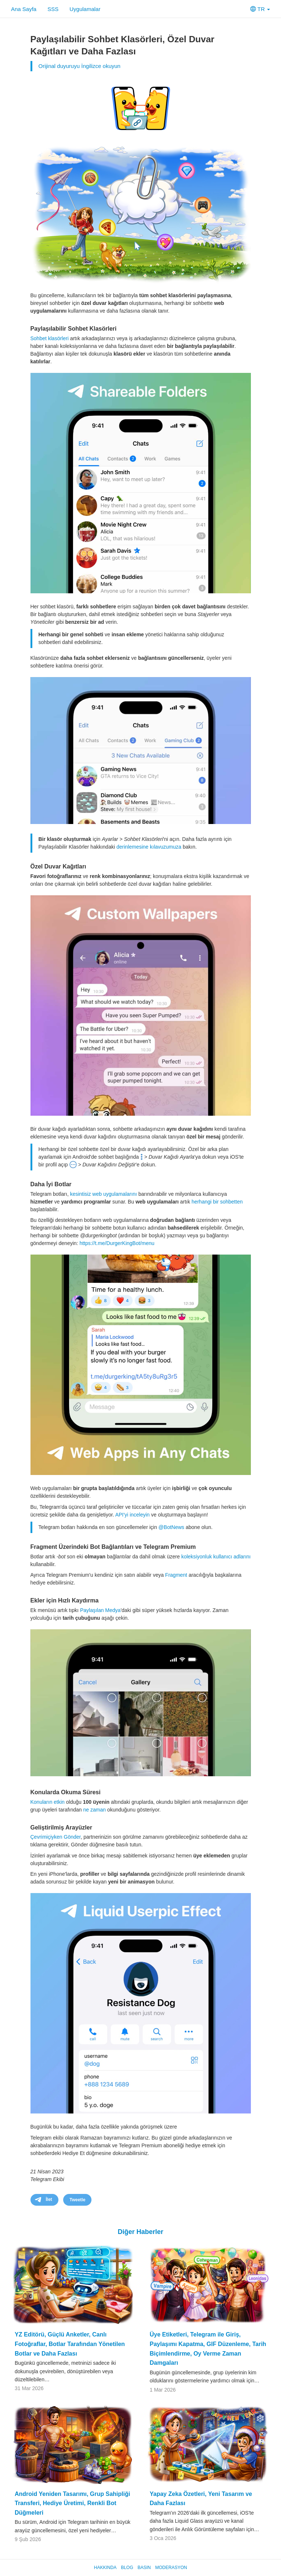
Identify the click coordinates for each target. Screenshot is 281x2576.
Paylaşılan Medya (100, 1610)
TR (260, 9)
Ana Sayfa (23, 9)
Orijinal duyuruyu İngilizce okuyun (79, 66)
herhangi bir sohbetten (216, 1202)
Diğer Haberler (140, 2231)
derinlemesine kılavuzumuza (148, 847)
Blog (127, 2567)
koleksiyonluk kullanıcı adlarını (216, 1556)
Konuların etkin (47, 1802)
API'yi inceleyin (132, 1515)
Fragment (176, 1575)
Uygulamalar (84, 9)
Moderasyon (171, 2567)
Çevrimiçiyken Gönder (55, 1837)
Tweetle (77, 2199)
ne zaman (94, 1810)
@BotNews (171, 1527)
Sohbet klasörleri (49, 338)
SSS (52, 9)
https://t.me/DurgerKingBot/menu (116, 1243)
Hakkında (105, 2567)
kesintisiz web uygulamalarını (103, 1194)
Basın (144, 2567)
